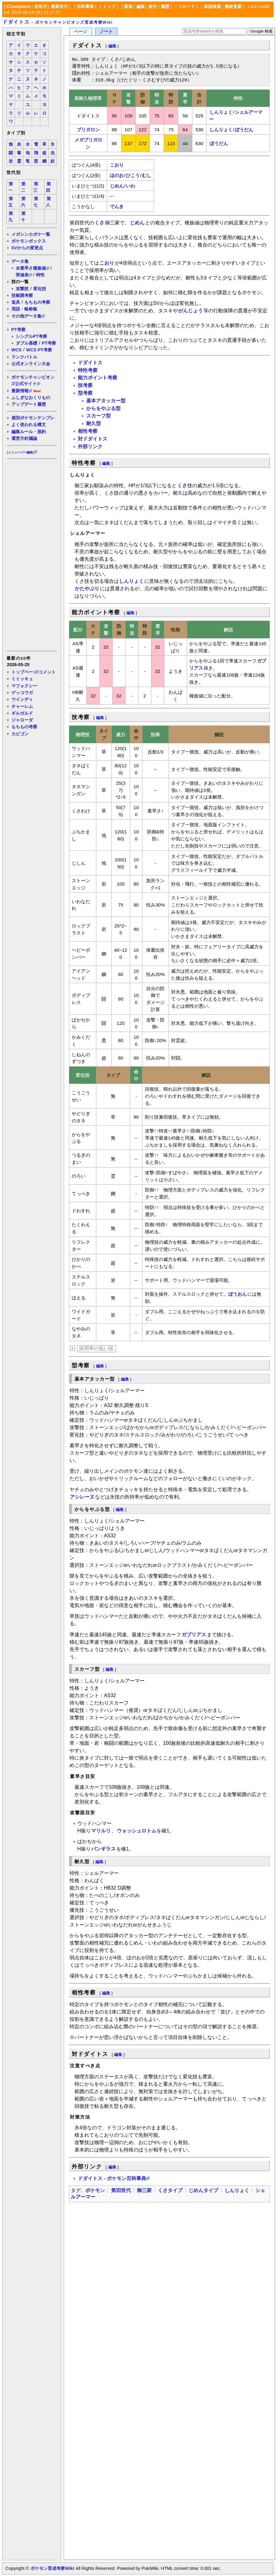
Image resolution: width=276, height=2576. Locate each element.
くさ (99, 222)
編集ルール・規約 (28, 431)
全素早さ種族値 (31, 268)
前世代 (40, 6)
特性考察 (88, 370)
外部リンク (90, 446)
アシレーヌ (82, 1496)
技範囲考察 (22, 295)
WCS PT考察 (39, 349)
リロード (186, 6)
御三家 (144, 2190)
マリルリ (101, 1830)
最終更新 (233, 6)
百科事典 (85, 6)
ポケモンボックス (28, 241)
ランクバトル (24, 356)
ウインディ (22, 699)
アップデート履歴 (28, 404)
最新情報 (20, 390)
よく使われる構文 (28, 424)
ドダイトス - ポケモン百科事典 (112, 2178)
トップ (108, 6)
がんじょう (190, 310)
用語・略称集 (24, 308)
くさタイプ (170, 2190)
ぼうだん (244, 129)
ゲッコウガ (22, 692)
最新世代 (59, 6)
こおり (117, 165)
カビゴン (20, 733)
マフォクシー (24, 685)
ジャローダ (22, 719)
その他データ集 (26, 316)
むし (146, 175)
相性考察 (88, 431)
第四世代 (121, 2190)
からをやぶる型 (103, 408)
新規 (128, 6)
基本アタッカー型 (106, 400)
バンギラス (103, 1848)
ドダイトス (16, 22)
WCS (16, 349)
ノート (106, 31)
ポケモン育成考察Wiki (52, 2568)
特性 (40, 274)
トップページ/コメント (33, 672)
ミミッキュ (22, 678)
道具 (15, 302)
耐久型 (93, 423)
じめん (117, 185)
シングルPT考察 (31, 336)
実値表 (22, 274)
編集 (140, 6)
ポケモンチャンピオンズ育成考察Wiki (74, 22)
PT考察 (18, 329)
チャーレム (22, 706)
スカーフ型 (98, 415)
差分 (152, 6)
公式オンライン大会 (30, 363)
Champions (18, 6)
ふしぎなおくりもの (30, 397)
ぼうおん (237, 1294)
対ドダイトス (92, 438)
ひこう (133, 175)
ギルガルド (22, 713)
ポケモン (95, 2190)
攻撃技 (22, 288)
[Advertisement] (31, 554)
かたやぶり (87, 588)
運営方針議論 (24, 438)
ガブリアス (194, 1634)
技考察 (85, 385)
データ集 (20, 261)
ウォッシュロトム (136, 1830)
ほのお (117, 175)
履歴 (165, 6)
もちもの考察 (37, 302)
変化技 (39, 288)
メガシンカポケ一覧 (30, 234)
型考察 (85, 393)
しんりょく (221, 112)
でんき (117, 206)
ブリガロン (88, 129)
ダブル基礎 (26, 343)
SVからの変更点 (27, 247)
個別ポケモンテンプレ (32, 417)
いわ (130, 185)
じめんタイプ (203, 2190)
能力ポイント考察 (97, 377)
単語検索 (212, 6)
